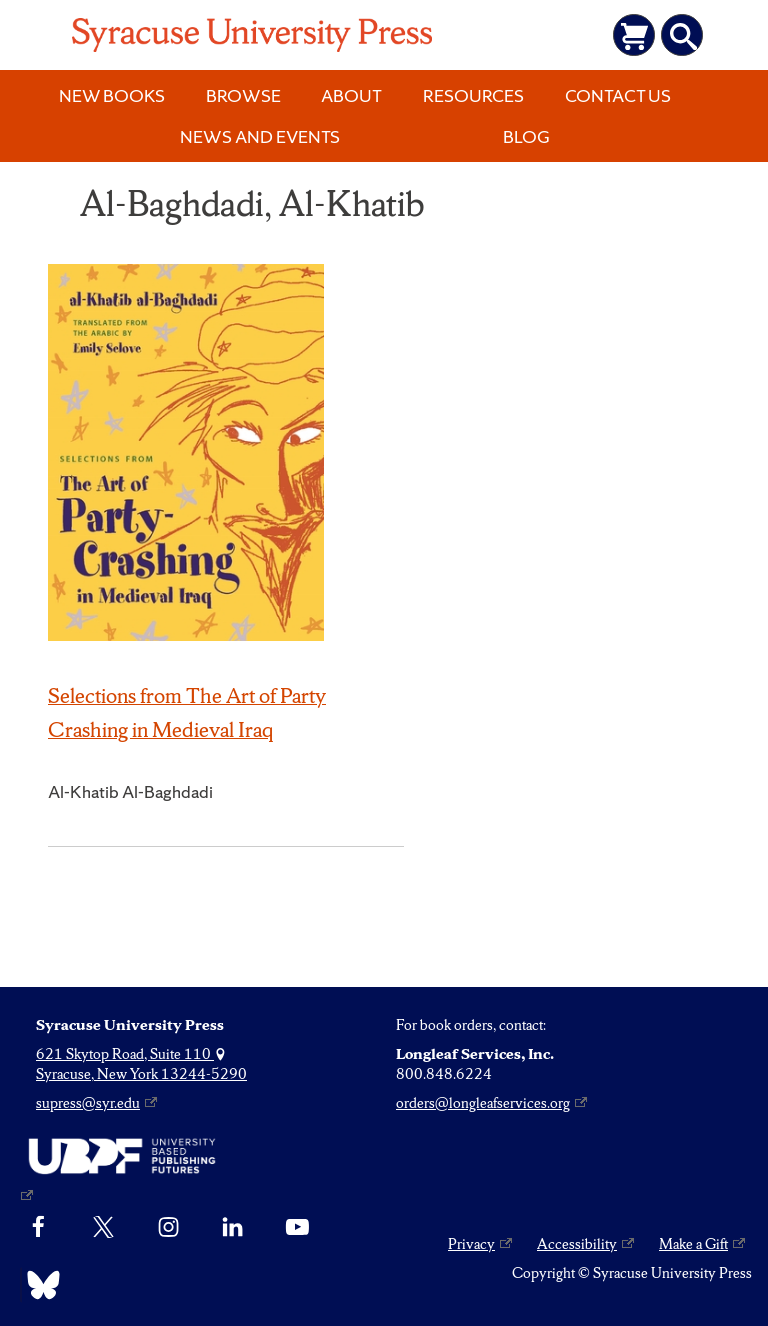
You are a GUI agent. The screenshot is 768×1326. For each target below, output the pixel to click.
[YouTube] (297, 1228)
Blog (526, 136)
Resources (473, 95)
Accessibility (577, 1244)
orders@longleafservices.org (483, 1103)
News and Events (260, 136)
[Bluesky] (38, 1285)
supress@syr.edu (88, 1103)
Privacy (471, 1244)
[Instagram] (168, 1228)
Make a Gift (693, 1244)
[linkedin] (232, 1228)
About (351, 95)
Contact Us (618, 95)
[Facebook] (38, 1228)
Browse (243, 95)
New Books (112, 95)
